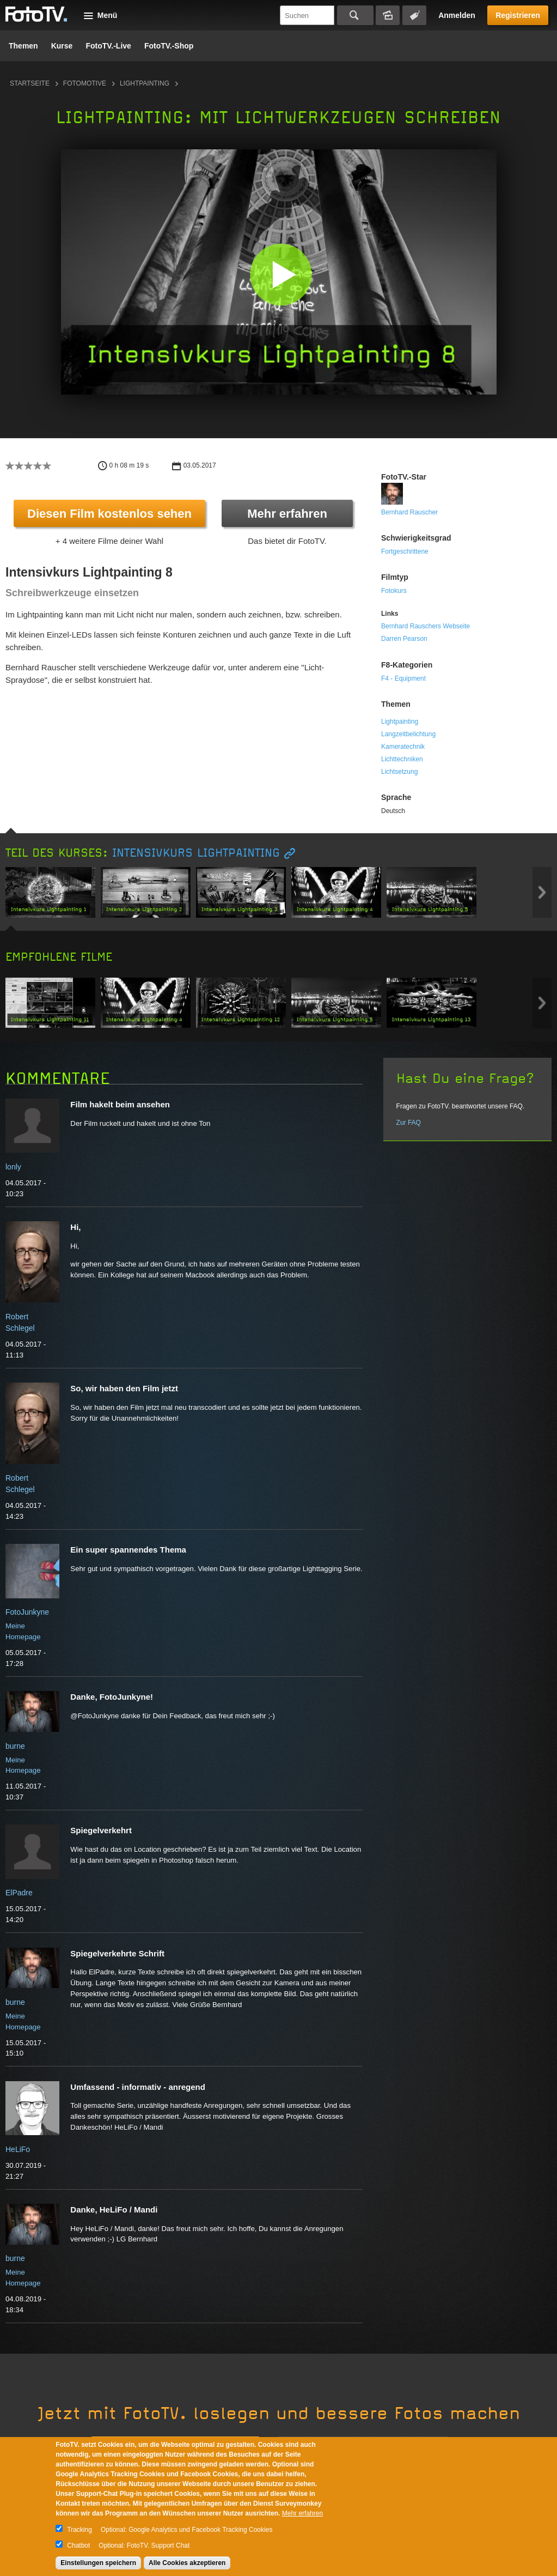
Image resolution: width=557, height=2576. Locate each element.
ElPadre (19, 1892)
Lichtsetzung (399, 771)
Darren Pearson (404, 639)
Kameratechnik (403, 746)
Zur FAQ (408, 1122)
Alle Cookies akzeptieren (187, 2563)
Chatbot (78, 2545)
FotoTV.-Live (108, 45)
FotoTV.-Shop (168, 45)
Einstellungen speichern (98, 2563)
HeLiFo (17, 2149)
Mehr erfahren (287, 513)
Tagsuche (414, 15)
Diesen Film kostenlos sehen (109, 513)
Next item (542, 892)
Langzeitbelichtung (408, 734)
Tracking (79, 2529)
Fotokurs (394, 591)
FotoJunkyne (27, 1612)
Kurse (62, 45)
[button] (281, 274)
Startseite (30, 83)
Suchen (355, 15)
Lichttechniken (402, 759)
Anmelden (456, 15)
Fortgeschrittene (405, 551)
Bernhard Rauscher (409, 512)
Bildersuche (388, 15)
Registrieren (517, 15)
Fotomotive (84, 83)
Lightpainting (144, 83)
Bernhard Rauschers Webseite (425, 626)
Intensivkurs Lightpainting (196, 853)
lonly (13, 1166)
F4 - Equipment (403, 678)
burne (15, 1746)
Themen (23, 45)
